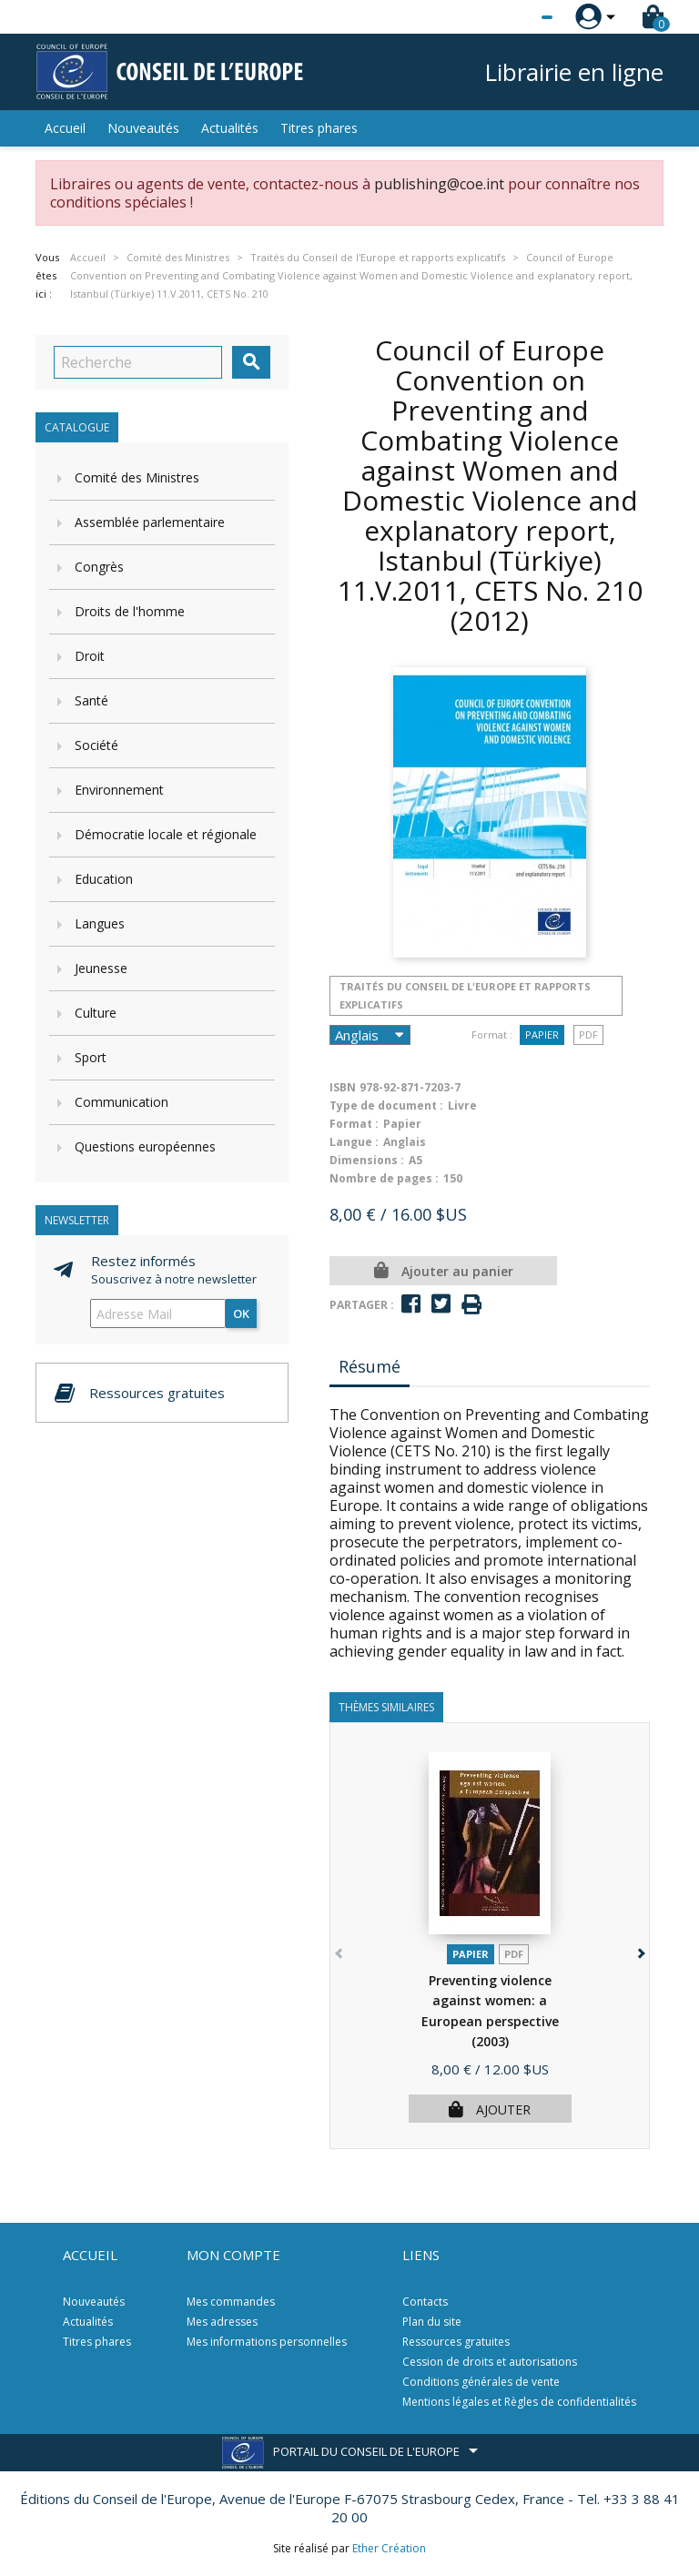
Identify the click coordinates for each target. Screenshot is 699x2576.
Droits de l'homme (130, 611)
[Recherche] (138, 362)
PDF (588, 1034)
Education (104, 878)
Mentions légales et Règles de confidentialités (519, 2401)
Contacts (425, 2301)
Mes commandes (231, 2301)
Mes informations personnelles (267, 2341)
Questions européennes (145, 1146)
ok (241, 1313)
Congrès (99, 566)
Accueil (65, 128)
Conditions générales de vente (481, 2381)
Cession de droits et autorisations (489, 2361)
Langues (100, 923)
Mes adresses (222, 2321)
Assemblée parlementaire (150, 522)
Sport (90, 1057)
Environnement (119, 789)
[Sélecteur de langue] (510, 17)
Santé (91, 700)
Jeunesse (101, 968)
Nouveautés (143, 128)
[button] (639, 1950)
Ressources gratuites (456, 2341)
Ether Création (389, 2548)
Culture (95, 1012)
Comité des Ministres (137, 477)
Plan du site (431, 2321)
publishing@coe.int (439, 184)
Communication (121, 1102)
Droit (90, 655)
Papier (542, 1034)
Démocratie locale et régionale (166, 834)
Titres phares (319, 128)
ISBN (342, 1087)
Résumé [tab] (369, 1366)
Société (96, 745)
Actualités (229, 128)
